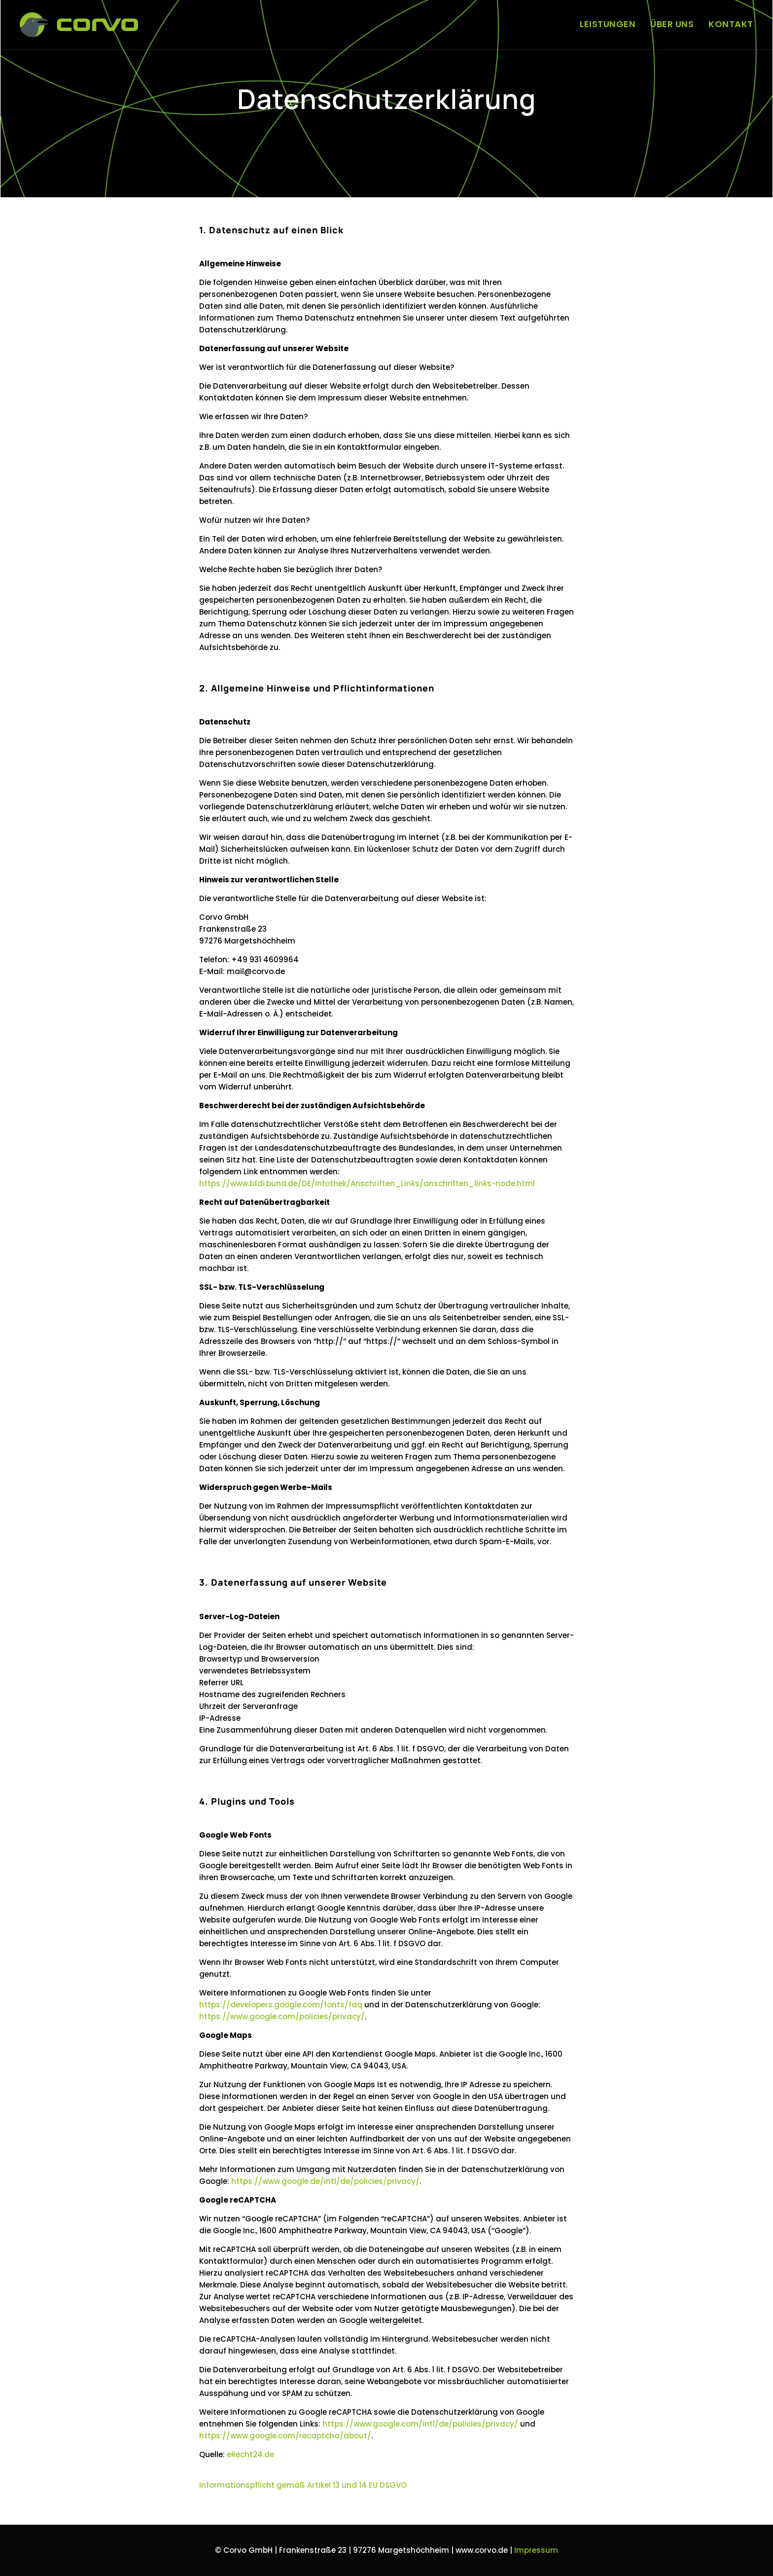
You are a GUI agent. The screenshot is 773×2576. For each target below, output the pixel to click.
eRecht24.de (250, 2454)
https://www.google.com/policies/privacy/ (282, 2016)
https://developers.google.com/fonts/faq (280, 2004)
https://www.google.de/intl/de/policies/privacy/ (325, 2181)
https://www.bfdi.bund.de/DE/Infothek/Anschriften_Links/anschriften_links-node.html (367, 1183)
